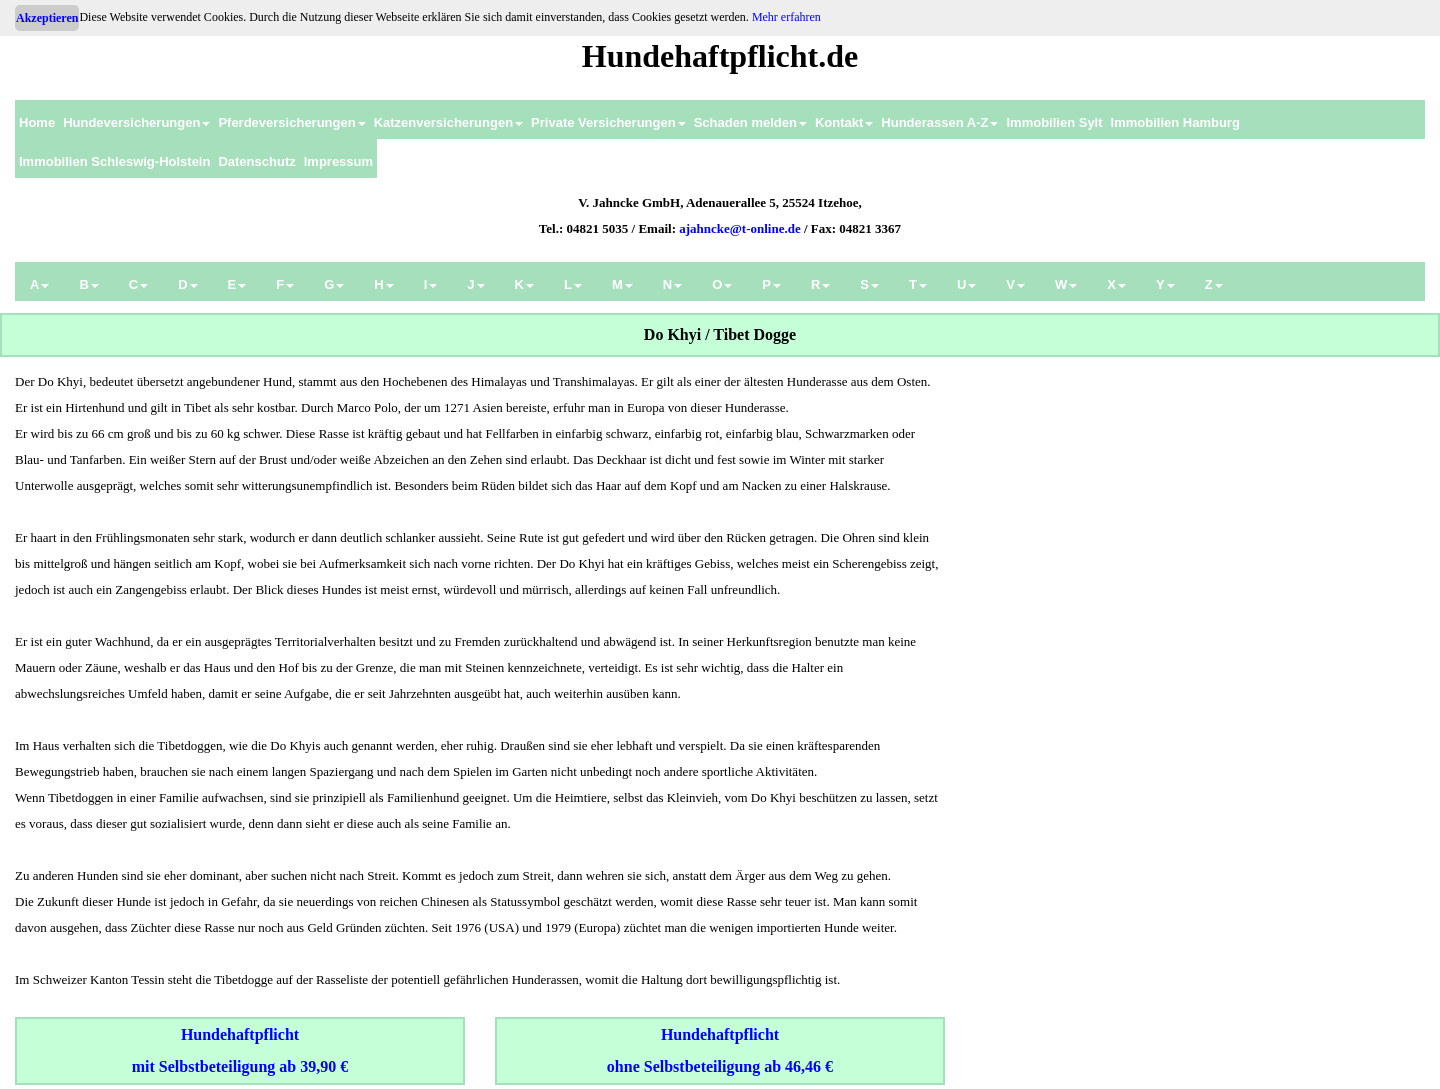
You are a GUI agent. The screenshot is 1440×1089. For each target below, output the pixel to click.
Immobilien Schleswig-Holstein (114, 161)
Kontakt (844, 122)
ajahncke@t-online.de (740, 228)
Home (37, 122)
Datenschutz (256, 161)
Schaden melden (750, 122)
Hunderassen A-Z (939, 122)
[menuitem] (37, 119)
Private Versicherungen (608, 122)
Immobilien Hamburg (1175, 122)
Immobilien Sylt (1054, 122)
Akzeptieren (47, 18)
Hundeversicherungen (136, 122)
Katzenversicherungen (448, 122)
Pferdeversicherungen (291, 122)
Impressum (338, 161)
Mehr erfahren (786, 17)
